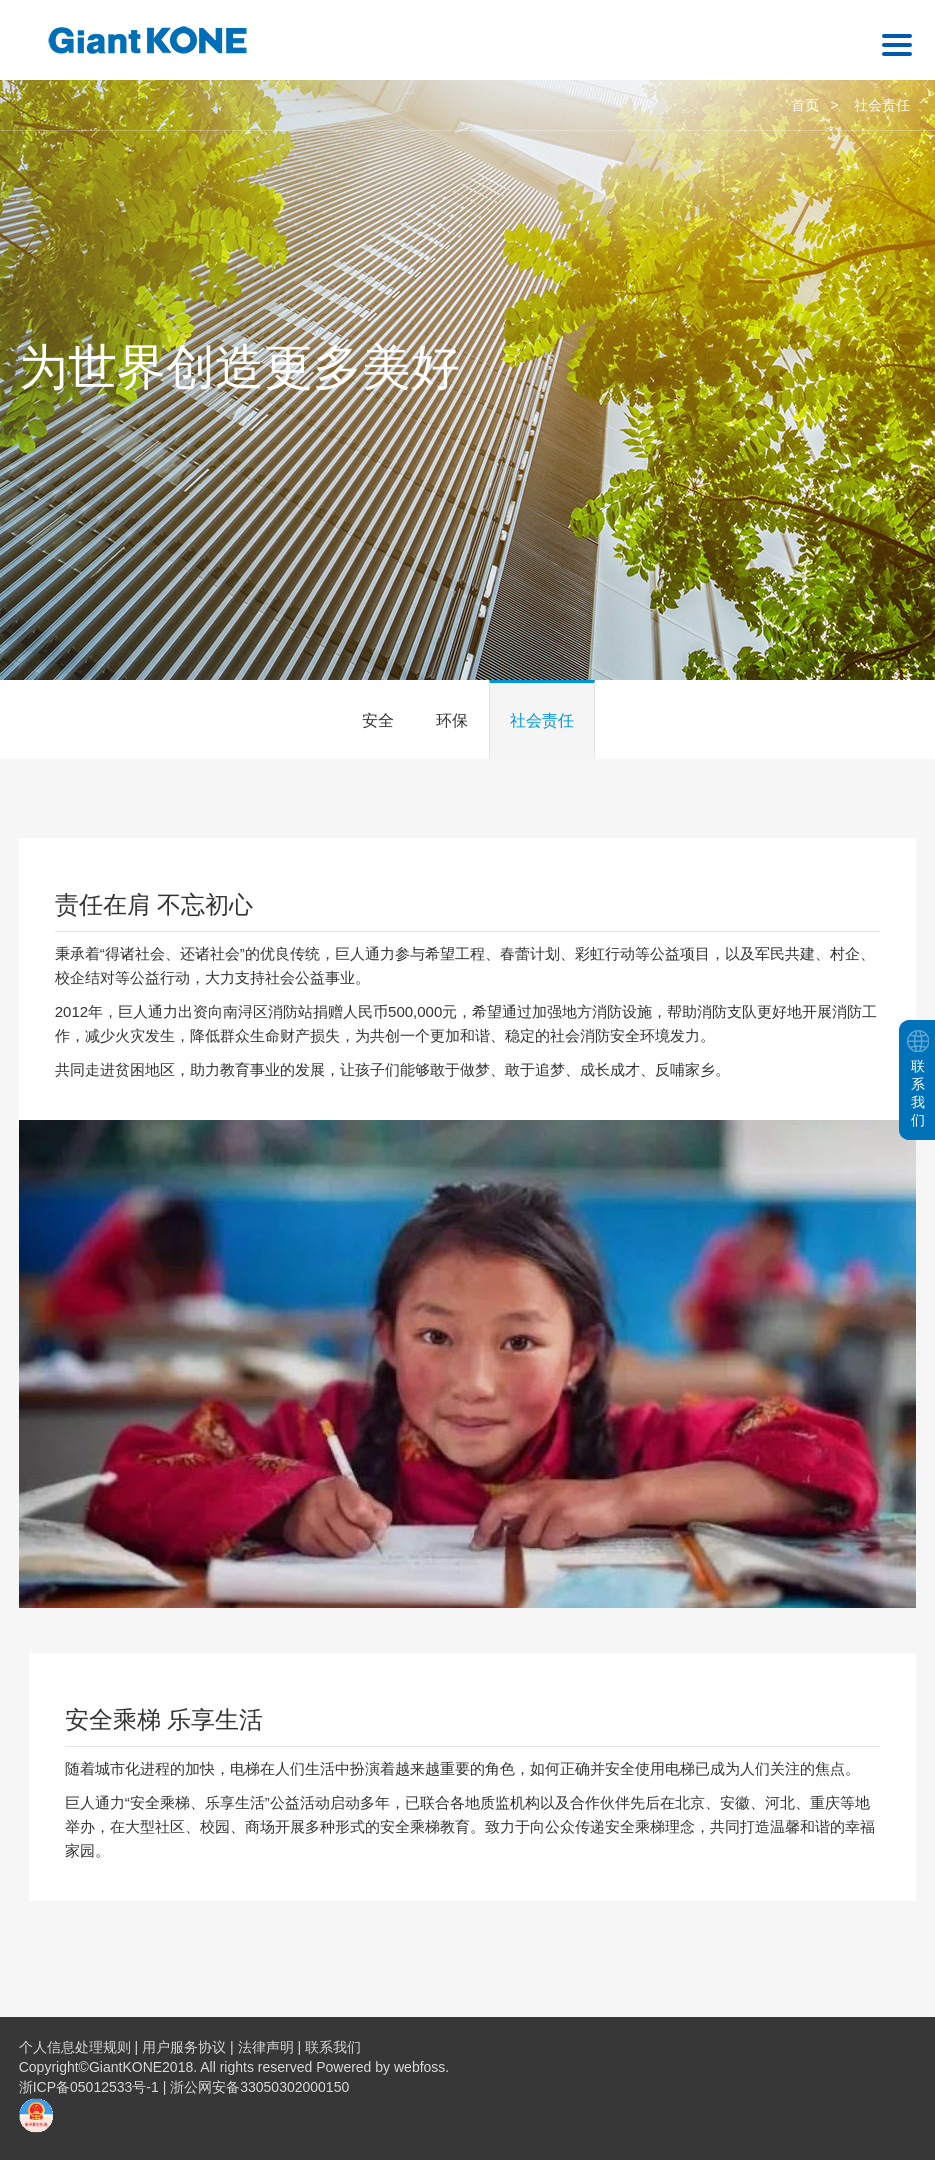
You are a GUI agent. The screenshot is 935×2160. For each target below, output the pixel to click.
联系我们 (333, 2047)
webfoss (419, 2067)
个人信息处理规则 (75, 2047)
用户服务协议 (184, 2047)
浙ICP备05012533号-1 (91, 2087)
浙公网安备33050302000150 (259, 2087)
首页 (805, 105)
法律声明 (266, 2047)
